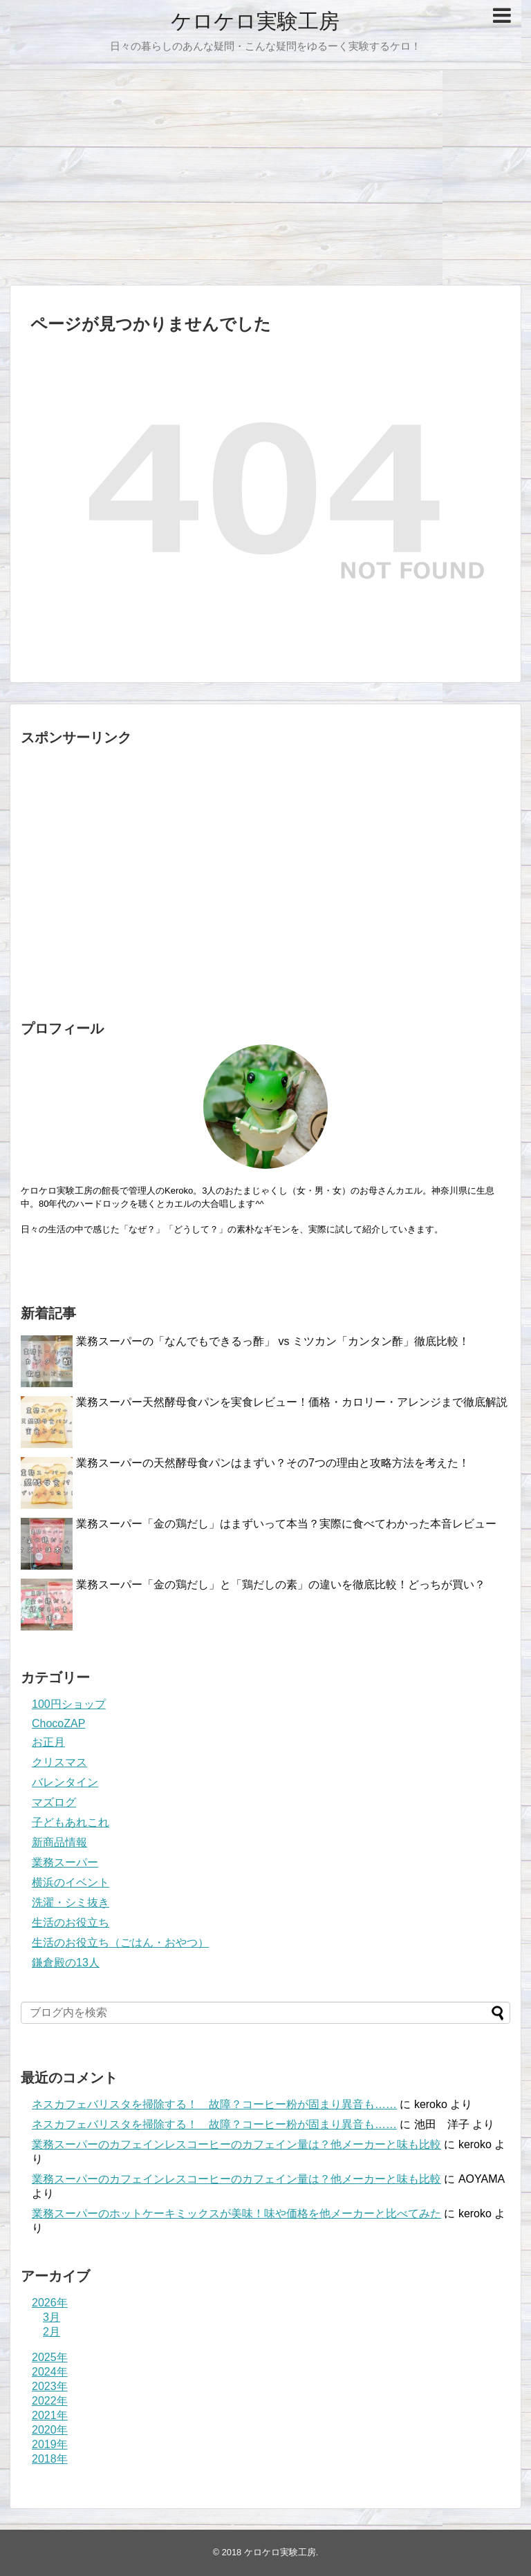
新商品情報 (59, 1842)
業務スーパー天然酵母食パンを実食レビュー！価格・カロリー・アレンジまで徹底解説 (291, 1402)
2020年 (50, 2430)
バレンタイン (65, 1782)
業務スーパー (65, 1862)
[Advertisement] (265, 177)
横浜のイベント (70, 1882)
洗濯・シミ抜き (70, 1902)
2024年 (50, 2372)
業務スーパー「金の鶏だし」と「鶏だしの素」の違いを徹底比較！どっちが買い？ (280, 1584)
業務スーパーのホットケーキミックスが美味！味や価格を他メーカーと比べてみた (236, 2213)
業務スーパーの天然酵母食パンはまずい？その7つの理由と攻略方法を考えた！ (272, 1463)
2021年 (50, 2415)
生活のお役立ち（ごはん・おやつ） (120, 1942)
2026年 (50, 2303)
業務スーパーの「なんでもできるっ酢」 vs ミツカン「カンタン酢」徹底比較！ (272, 1341)
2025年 (50, 2357)
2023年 (50, 2386)
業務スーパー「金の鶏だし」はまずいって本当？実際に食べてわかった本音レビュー (286, 1524)
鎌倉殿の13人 (66, 1962)
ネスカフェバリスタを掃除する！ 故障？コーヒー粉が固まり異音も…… (214, 2104)
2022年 (50, 2401)
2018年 (50, 2459)
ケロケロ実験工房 (255, 21)
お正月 (48, 1742)
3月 (51, 2317)
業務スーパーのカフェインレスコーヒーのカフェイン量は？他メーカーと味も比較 (236, 2144)
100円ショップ (69, 1704)
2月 (51, 2332)
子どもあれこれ (70, 1822)
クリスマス (59, 1762)
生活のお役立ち (70, 1922)
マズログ (54, 1802)
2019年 (50, 2444)
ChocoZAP (58, 1723)
